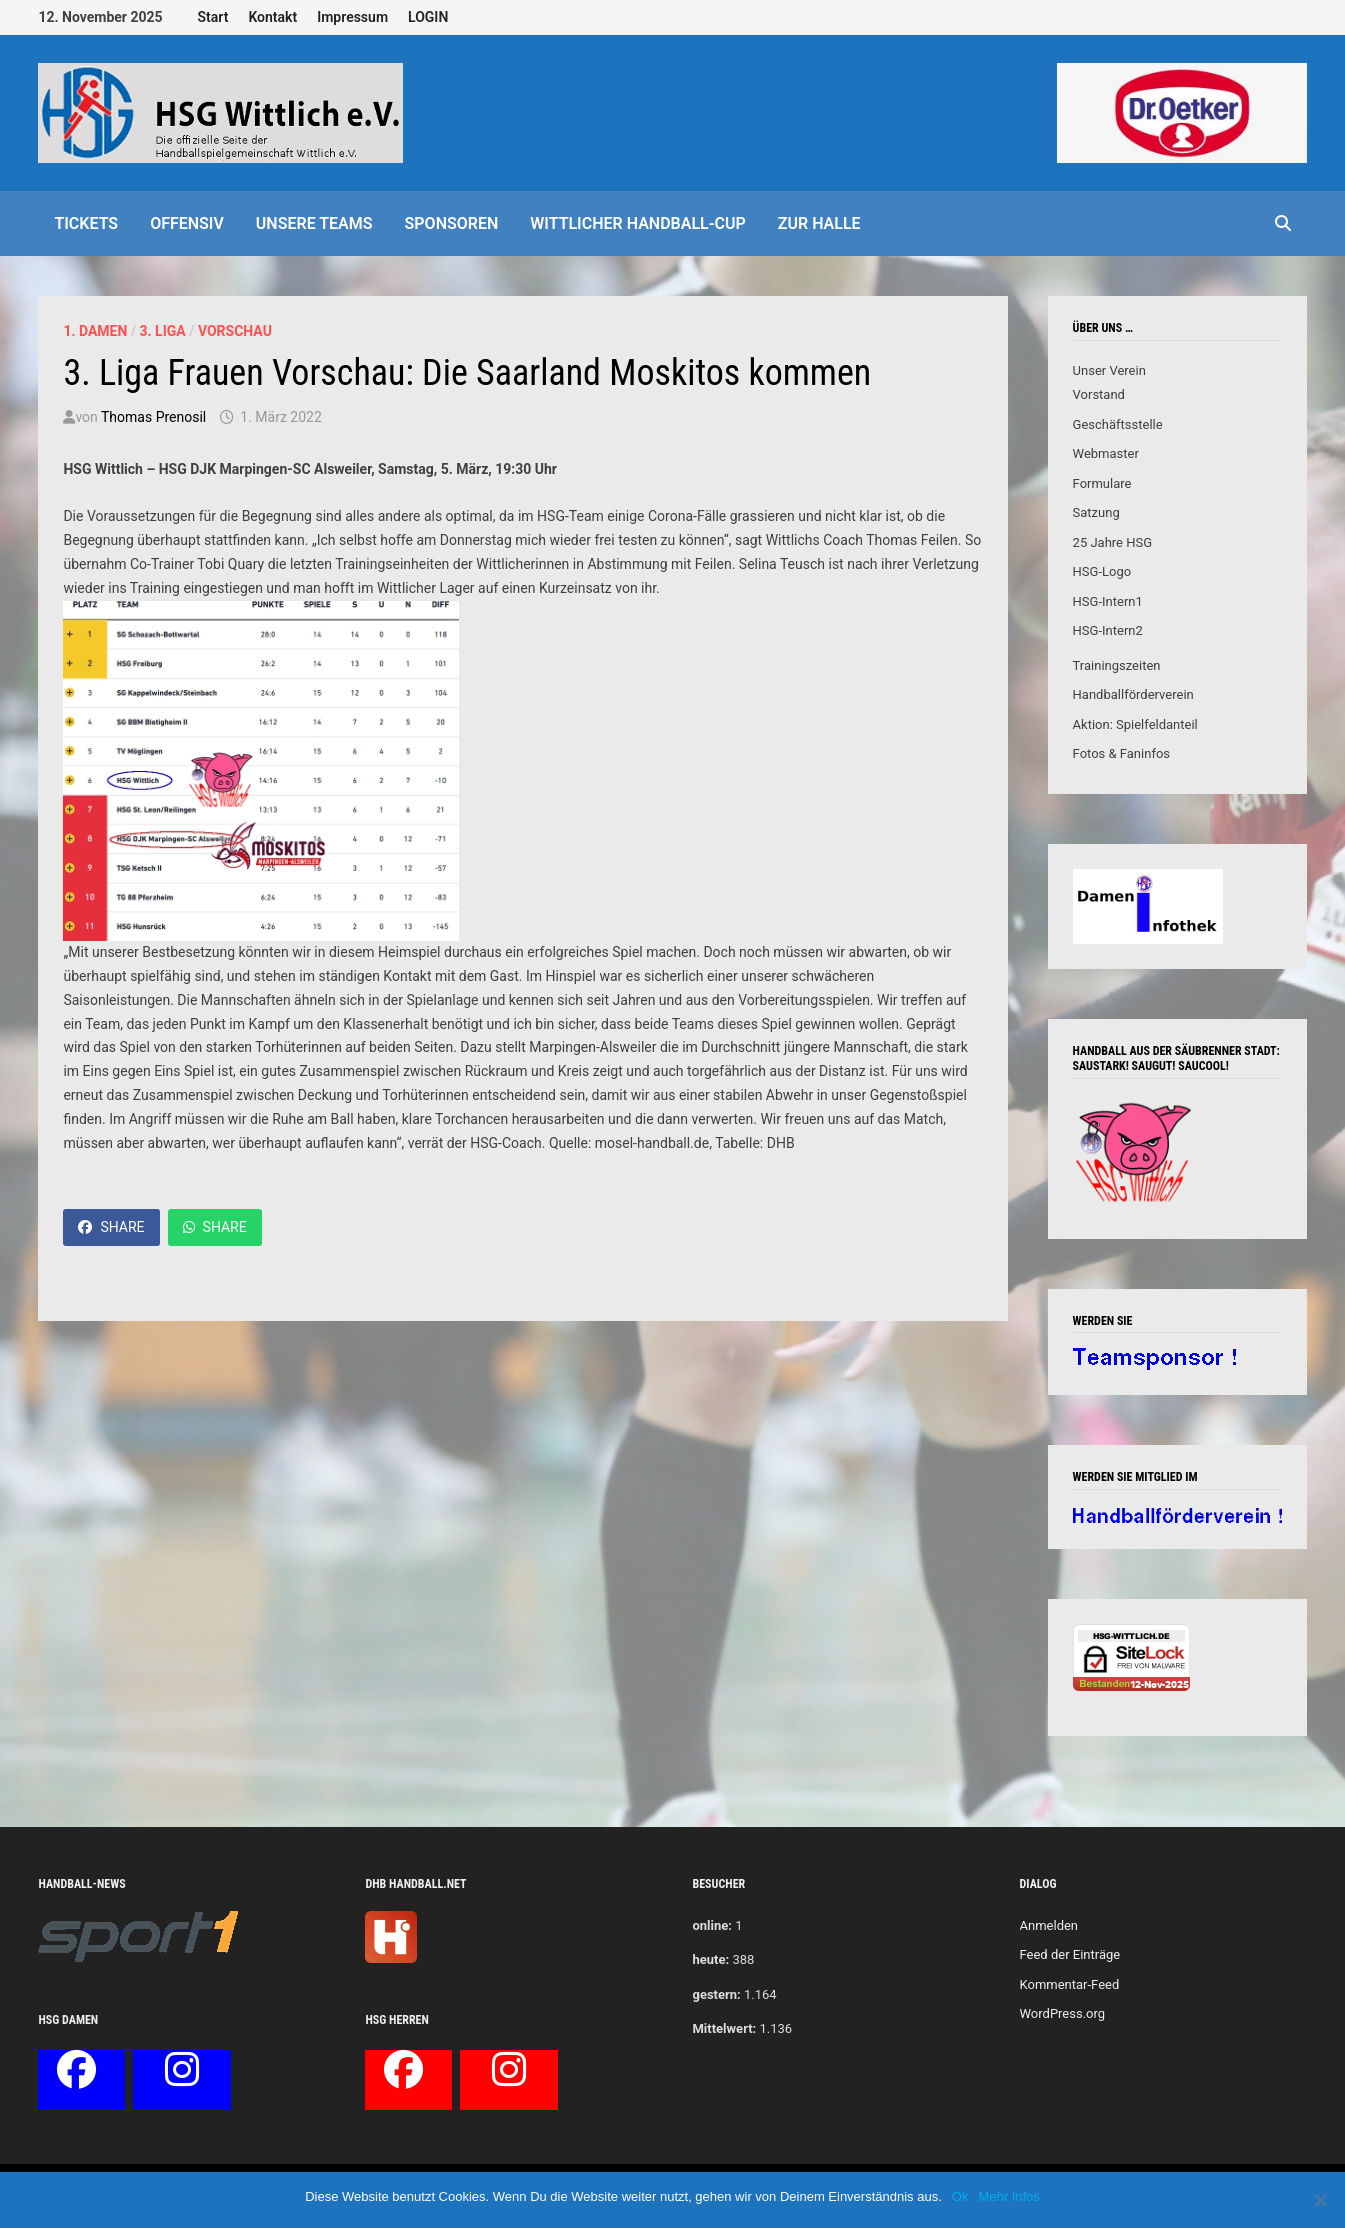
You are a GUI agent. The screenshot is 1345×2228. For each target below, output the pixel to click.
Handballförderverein (1133, 694)
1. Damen (95, 331)
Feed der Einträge (1070, 1954)
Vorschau (235, 331)
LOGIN (428, 17)
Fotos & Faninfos (1121, 753)
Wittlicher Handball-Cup (638, 223)
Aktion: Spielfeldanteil (1135, 724)
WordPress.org (1063, 2013)
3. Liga (163, 331)
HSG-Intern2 (1108, 630)
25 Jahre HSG (1113, 542)
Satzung (1096, 512)
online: (711, 1925)
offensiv (187, 223)
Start (213, 17)
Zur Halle (819, 223)
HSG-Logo (1102, 571)
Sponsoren (452, 223)
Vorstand (1099, 394)
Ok (960, 2196)
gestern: (716, 1994)
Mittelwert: (724, 2028)
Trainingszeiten (1117, 665)
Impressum (352, 17)
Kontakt (272, 17)
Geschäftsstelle (1118, 424)
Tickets (86, 223)
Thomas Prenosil (153, 417)
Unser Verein (1109, 370)
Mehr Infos (1008, 2196)
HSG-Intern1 (1108, 601)
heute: (710, 1959)
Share (111, 1227)
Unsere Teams (314, 223)
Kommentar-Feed (1070, 1984)
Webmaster (1106, 453)
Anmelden (1049, 1925)
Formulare (1102, 483)
